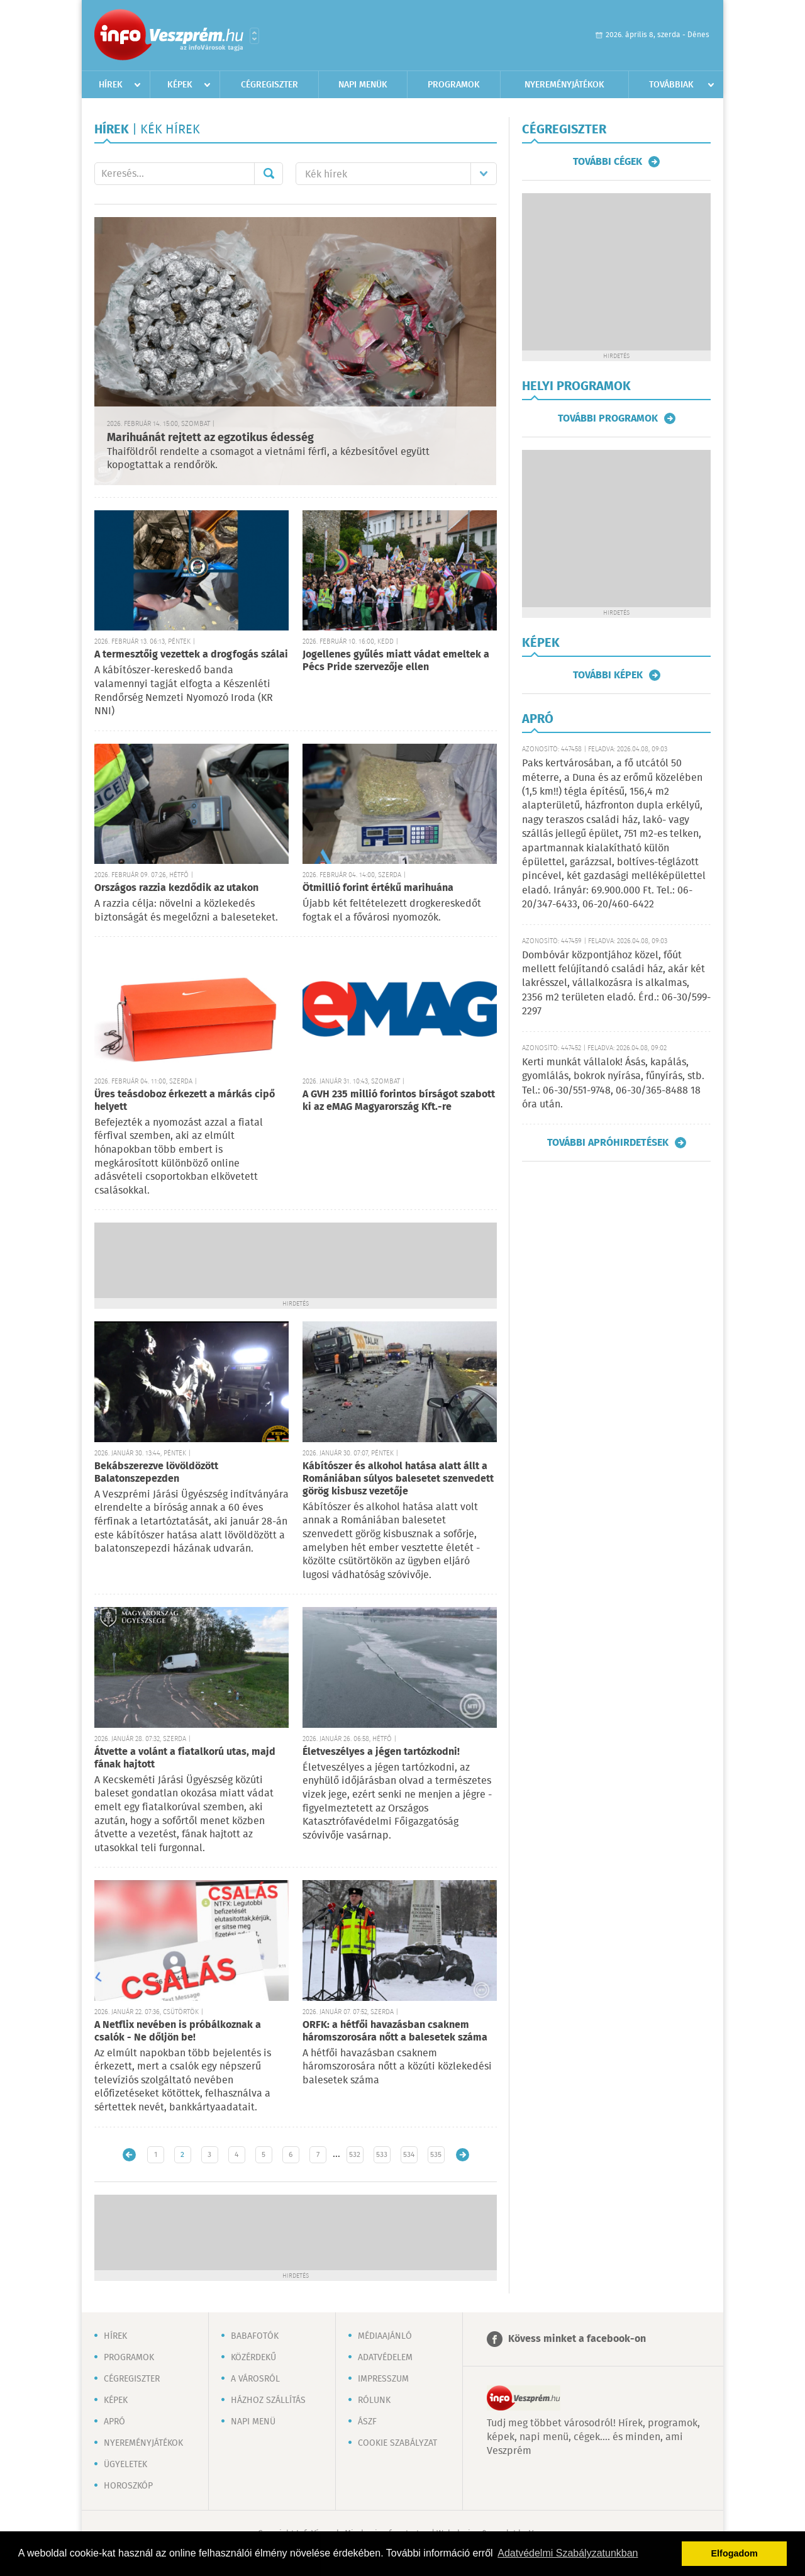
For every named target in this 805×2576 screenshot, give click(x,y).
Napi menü (253, 2422)
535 (435, 2155)
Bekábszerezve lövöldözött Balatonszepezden (156, 1473)
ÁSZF (367, 2422)
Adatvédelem (385, 2358)
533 (381, 2155)
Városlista (254, 36)
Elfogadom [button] (734, 2553)
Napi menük (362, 85)
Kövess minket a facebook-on (577, 2339)
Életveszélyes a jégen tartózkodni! (381, 1752)
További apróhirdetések (608, 1142)
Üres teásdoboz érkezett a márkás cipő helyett (184, 1101)
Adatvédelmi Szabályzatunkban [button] (567, 2553)
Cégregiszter (269, 85)
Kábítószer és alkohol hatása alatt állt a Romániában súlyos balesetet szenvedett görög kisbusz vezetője (398, 1479)
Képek (179, 85)
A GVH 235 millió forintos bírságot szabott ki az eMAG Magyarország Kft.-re (399, 1101)
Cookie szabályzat (397, 2443)
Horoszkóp (128, 2486)
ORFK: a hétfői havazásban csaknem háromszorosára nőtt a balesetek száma (395, 2031)
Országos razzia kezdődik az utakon (176, 888)
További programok (608, 418)
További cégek (607, 161)
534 (408, 2155)
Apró (114, 2422)
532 (354, 2155)
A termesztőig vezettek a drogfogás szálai (191, 655)
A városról (255, 2379)
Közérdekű (253, 2358)
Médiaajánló (385, 2336)
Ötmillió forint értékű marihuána (378, 888)
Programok (454, 85)
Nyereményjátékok (564, 85)
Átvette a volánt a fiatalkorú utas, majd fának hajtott (184, 1758)
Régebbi (462, 2155)
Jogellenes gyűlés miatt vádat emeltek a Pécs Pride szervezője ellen (396, 661)
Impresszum (383, 2379)
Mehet (268, 173)
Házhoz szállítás (268, 2400)
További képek (608, 675)
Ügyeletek (125, 2465)
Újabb (129, 2155)
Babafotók (255, 2336)
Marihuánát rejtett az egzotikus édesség (210, 438)
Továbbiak (671, 85)
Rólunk (374, 2400)
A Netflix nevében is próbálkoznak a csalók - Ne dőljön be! (177, 2031)
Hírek (111, 85)
